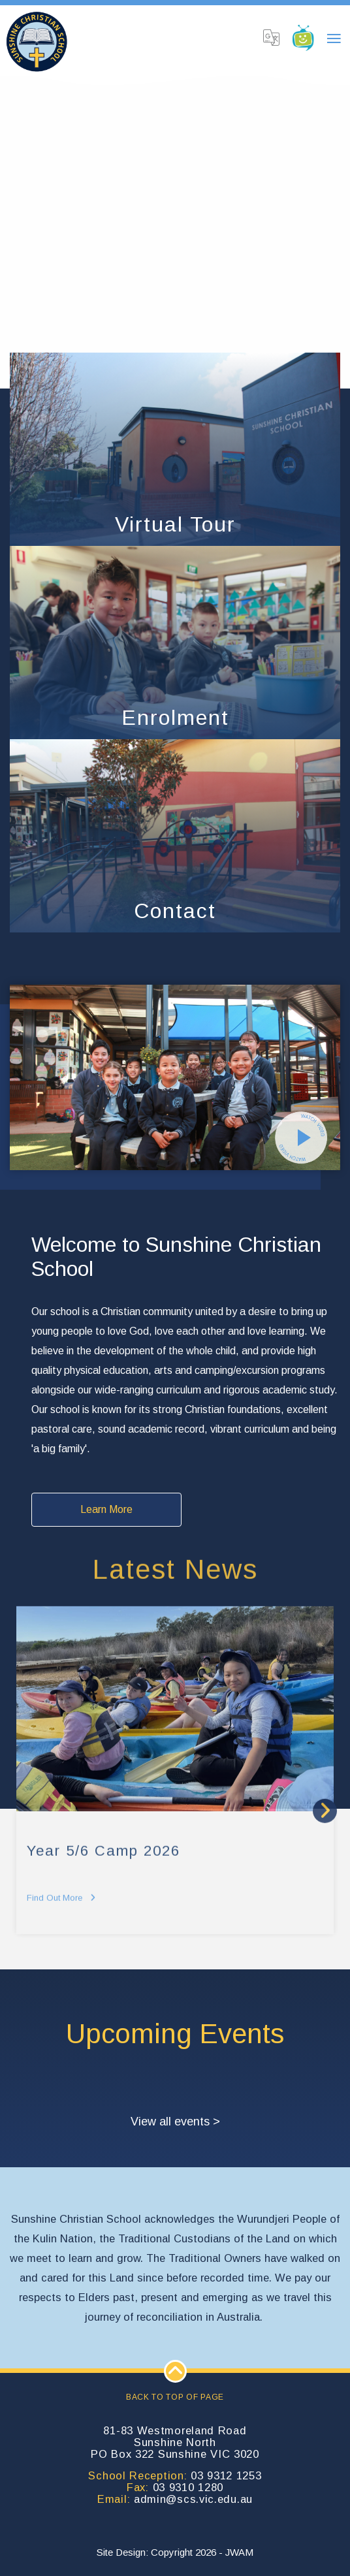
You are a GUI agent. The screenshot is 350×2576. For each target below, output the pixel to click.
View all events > (175, 2121)
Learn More (106, 1509)
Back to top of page (175, 2381)
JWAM (239, 2552)
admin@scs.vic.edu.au (193, 2499)
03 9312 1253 (226, 2475)
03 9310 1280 (188, 2487)
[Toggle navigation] (333, 39)
